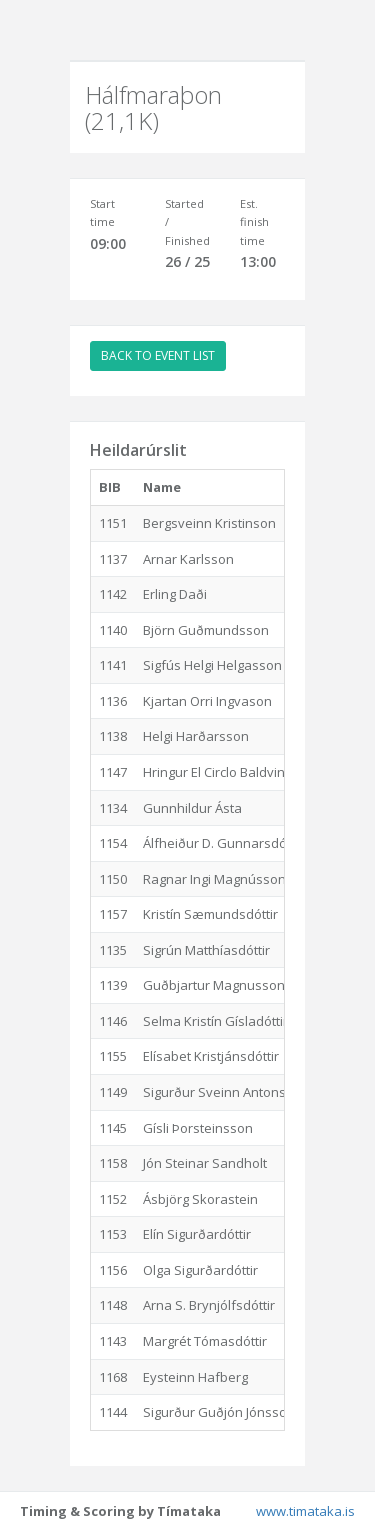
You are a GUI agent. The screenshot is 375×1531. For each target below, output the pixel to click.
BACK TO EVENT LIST (158, 355)
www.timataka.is (305, 1511)
